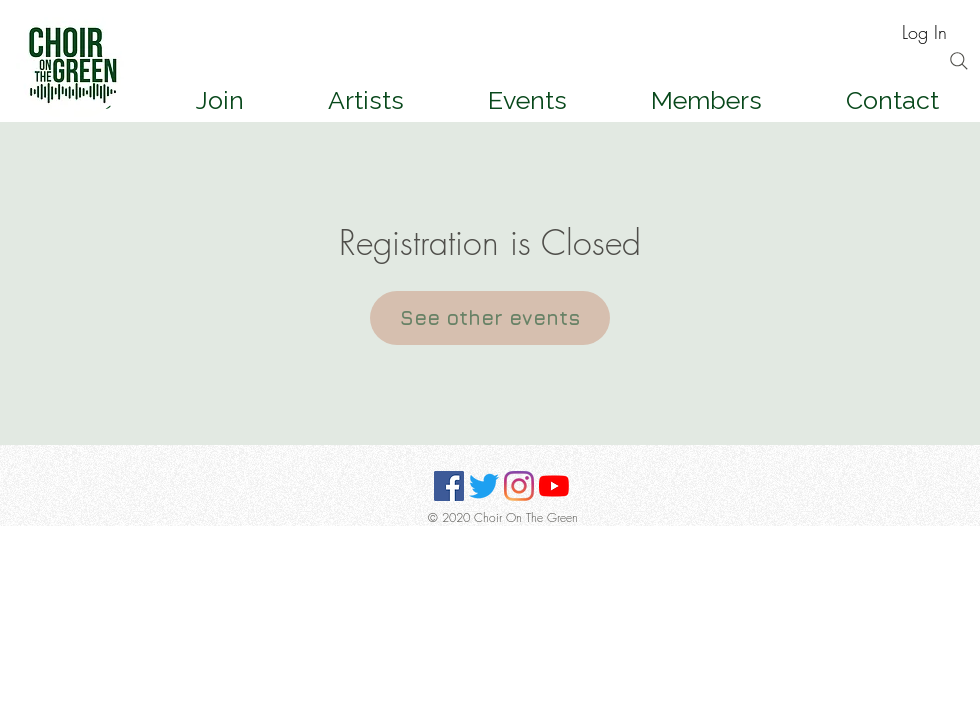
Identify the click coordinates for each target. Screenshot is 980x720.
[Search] (959, 61)
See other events (490, 317)
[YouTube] (554, 486)
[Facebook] (449, 486)
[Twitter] (484, 486)
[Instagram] (519, 486)
